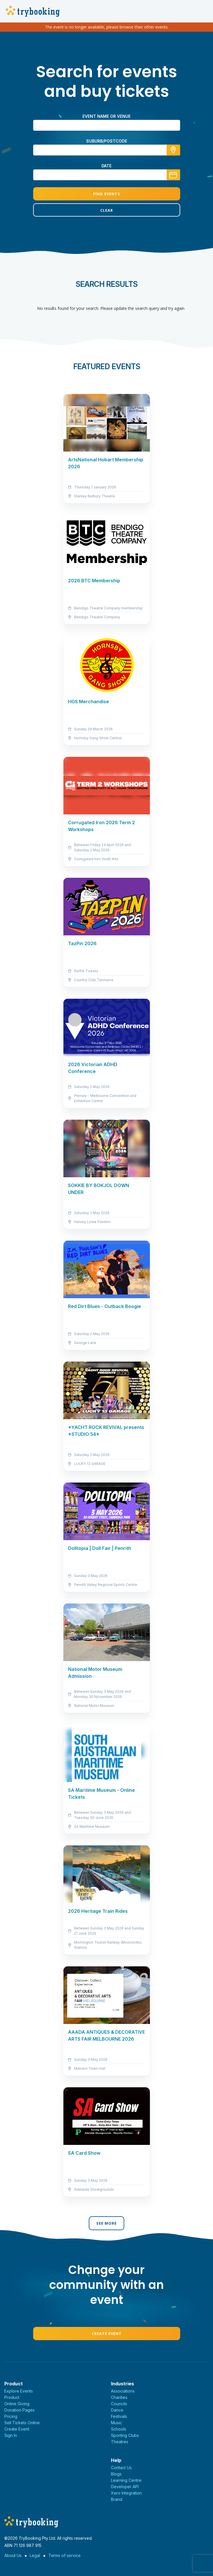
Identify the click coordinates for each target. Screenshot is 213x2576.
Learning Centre (126, 2480)
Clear (106, 210)
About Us (13, 2555)
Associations (123, 2391)
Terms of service (64, 2555)
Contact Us (121, 2467)
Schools (118, 2429)
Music (116, 2422)
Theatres (119, 2441)
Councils (119, 2403)
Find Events (106, 193)
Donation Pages (19, 2410)
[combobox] (106, 150)
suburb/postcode (106, 141)
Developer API (125, 2486)
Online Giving (16, 2403)
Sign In (10, 2435)
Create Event (107, 2333)
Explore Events (18, 2391)
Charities (119, 2397)
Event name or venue (106, 116)
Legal (35, 2555)
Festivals (119, 2416)
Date (106, 165)
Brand (116, 2499)
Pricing (10, 2416)
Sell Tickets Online (22, 2422)
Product (11, 2397)
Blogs (116, 2473)
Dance (117, 2410)
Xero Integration (126, 2492)
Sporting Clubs (125, 2435)
